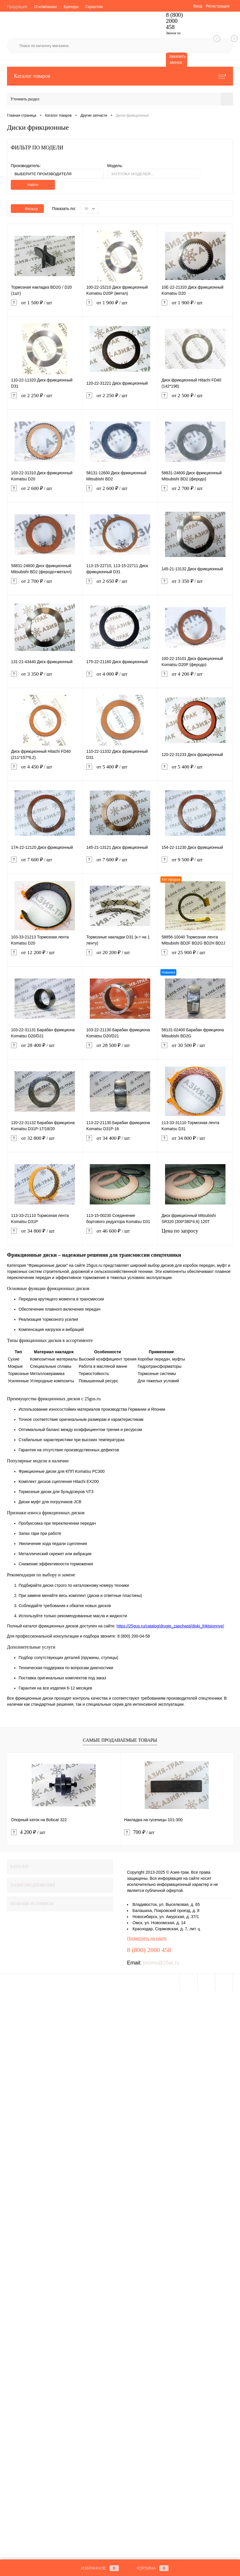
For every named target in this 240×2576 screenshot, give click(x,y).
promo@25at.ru (161, 1963)
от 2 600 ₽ (44, 492)
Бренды (71, 6)
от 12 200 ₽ (44, 956)
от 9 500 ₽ (195, 864)
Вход (197, 6)
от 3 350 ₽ (195, 585)
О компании (45, 6)
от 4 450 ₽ (44, 771)
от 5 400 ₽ (120, 771)
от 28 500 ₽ (120, 1049)
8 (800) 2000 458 (174, 21)
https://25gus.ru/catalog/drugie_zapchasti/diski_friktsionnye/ (170, 1626)
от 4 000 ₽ (120, 678)
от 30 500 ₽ (195, 1049)
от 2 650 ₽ (120, 585)
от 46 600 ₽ (120, 1235)
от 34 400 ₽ (120, 1142)
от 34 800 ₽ (195, 1142)
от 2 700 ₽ (195, 492)
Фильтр (27, 209)
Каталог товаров (120, 76)
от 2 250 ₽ (44, 399)
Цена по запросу (195, 1235)
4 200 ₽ (28, 1832)
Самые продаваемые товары (120, 1740)
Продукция (17, 6)
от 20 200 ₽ (120, 956)
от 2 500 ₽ (195, 399)
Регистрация (218, 6)
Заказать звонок (177, 59)
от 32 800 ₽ (44, 1142)
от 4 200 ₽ (195, 678)
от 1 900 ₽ (120, 307)
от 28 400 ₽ (44, 1049)
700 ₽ (139, 1832)
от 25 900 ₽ (195, 956)
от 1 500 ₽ (44, 307)
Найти (32, 184)
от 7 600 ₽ (44, 864)
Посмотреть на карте (146, 1938)
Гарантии (94, 6)
